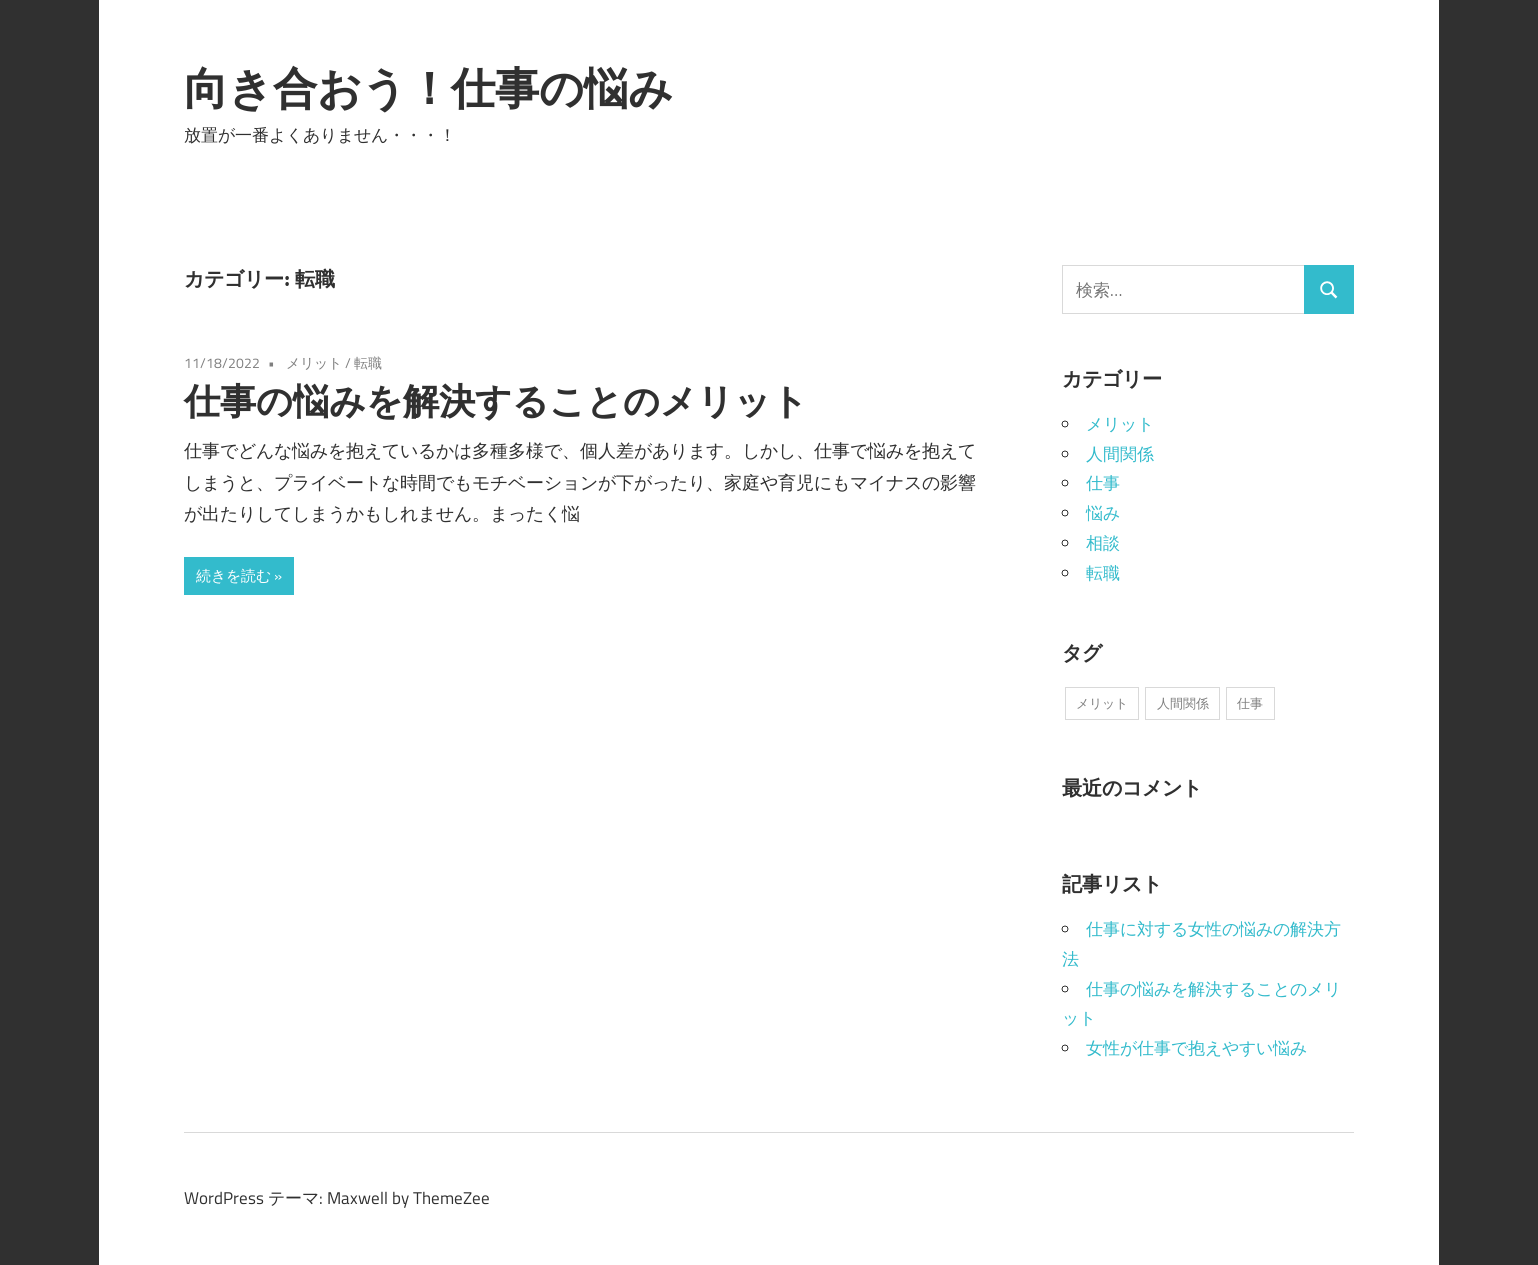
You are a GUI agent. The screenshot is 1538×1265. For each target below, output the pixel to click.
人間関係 (1120, 454)
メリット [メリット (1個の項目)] (1102, 703)
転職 (368, 362)
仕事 (1103, 483)
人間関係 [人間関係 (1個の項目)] (1183, 703)
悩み (1103, 513)
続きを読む (233, 575)
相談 (1103, 543)
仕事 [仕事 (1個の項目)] (1250, 703)
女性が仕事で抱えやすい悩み (1196, 1048)
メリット (314, 362)
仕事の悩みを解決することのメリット (496, 400)
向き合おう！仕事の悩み (428, 88)
